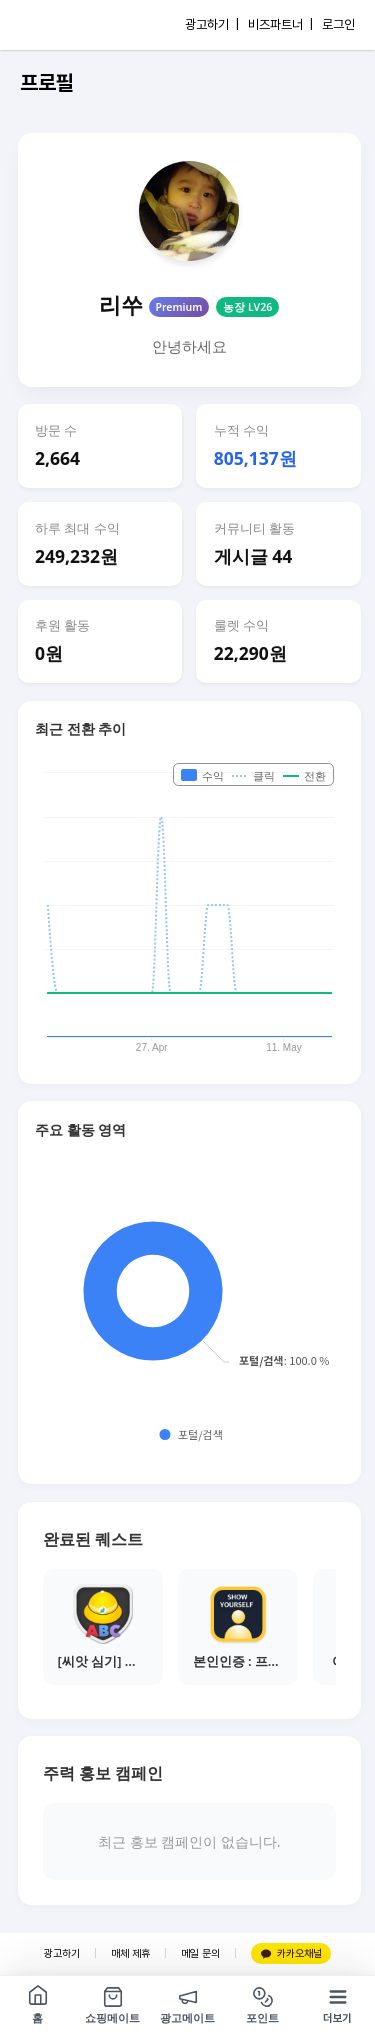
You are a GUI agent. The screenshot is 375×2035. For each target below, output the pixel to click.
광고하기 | (212, 24)
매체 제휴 (130, 1953)
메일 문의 (200, 1953)
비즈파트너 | (280, 24)
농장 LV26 (247, 307)
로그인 (338, 24)
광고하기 (62, 1953)
